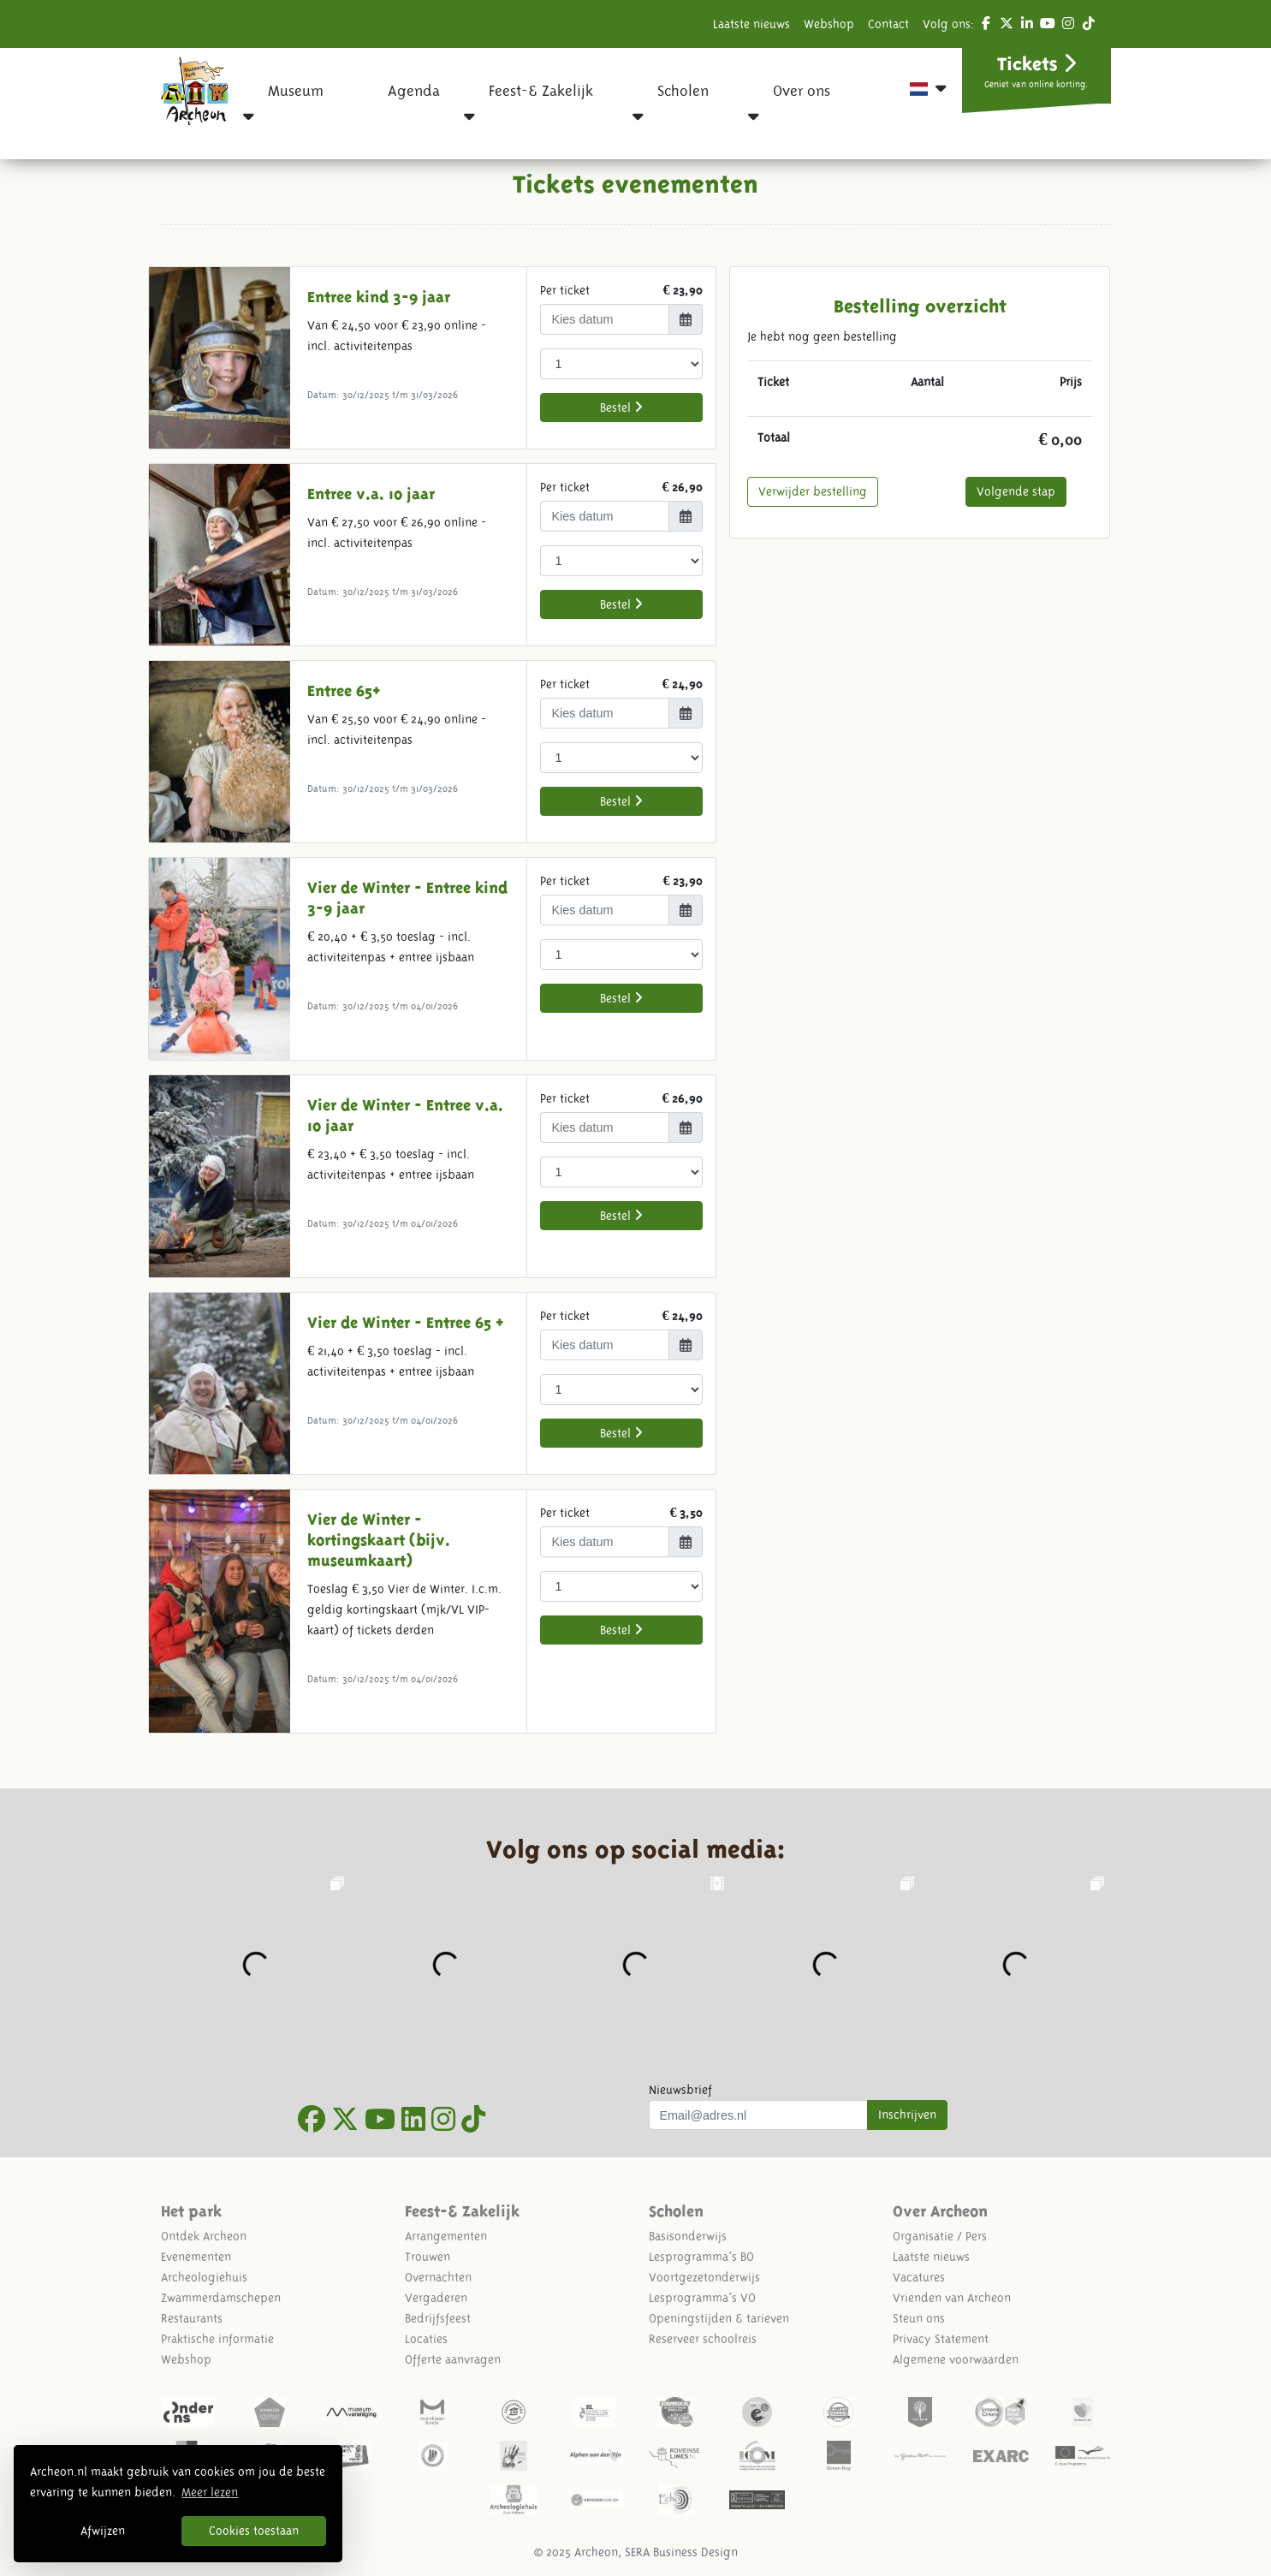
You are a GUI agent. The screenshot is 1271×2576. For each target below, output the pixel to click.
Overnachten (438, 2277)
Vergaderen (436, 2298)
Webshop (829, 24)
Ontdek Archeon (203, 2236)
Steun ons (919, 2318)
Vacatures (919, 2277)
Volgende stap (1016, 491)
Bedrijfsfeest (438, 2318)
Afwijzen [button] (102, 2530)
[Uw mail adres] (759, 2115)
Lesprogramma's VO (702, 2298)
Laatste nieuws (751, 24)
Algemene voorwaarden (956, 2359)
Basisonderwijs (688, 2236)
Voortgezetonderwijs (704, 2277)
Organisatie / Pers (940, 2236)
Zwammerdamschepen (221, 2298)
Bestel (621, 407)
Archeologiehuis (204, 2277)
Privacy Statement (941, 2339)
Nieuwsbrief (680, 2090)
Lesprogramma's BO (701, 2257)
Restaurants (192, 2318)
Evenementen (196, 2257)
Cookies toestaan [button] (254, 2530)
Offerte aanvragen (453, 2359)
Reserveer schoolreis (703, 2339)
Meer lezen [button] (209, 2492)
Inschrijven (907, 2114)
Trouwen (427, 2257)
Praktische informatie (217, 2339)
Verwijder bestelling (812, 491)
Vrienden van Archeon (952, 2298)
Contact (888, 24)
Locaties (426, 2339)
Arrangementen (446, 2236)
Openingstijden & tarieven (719, 2318)
